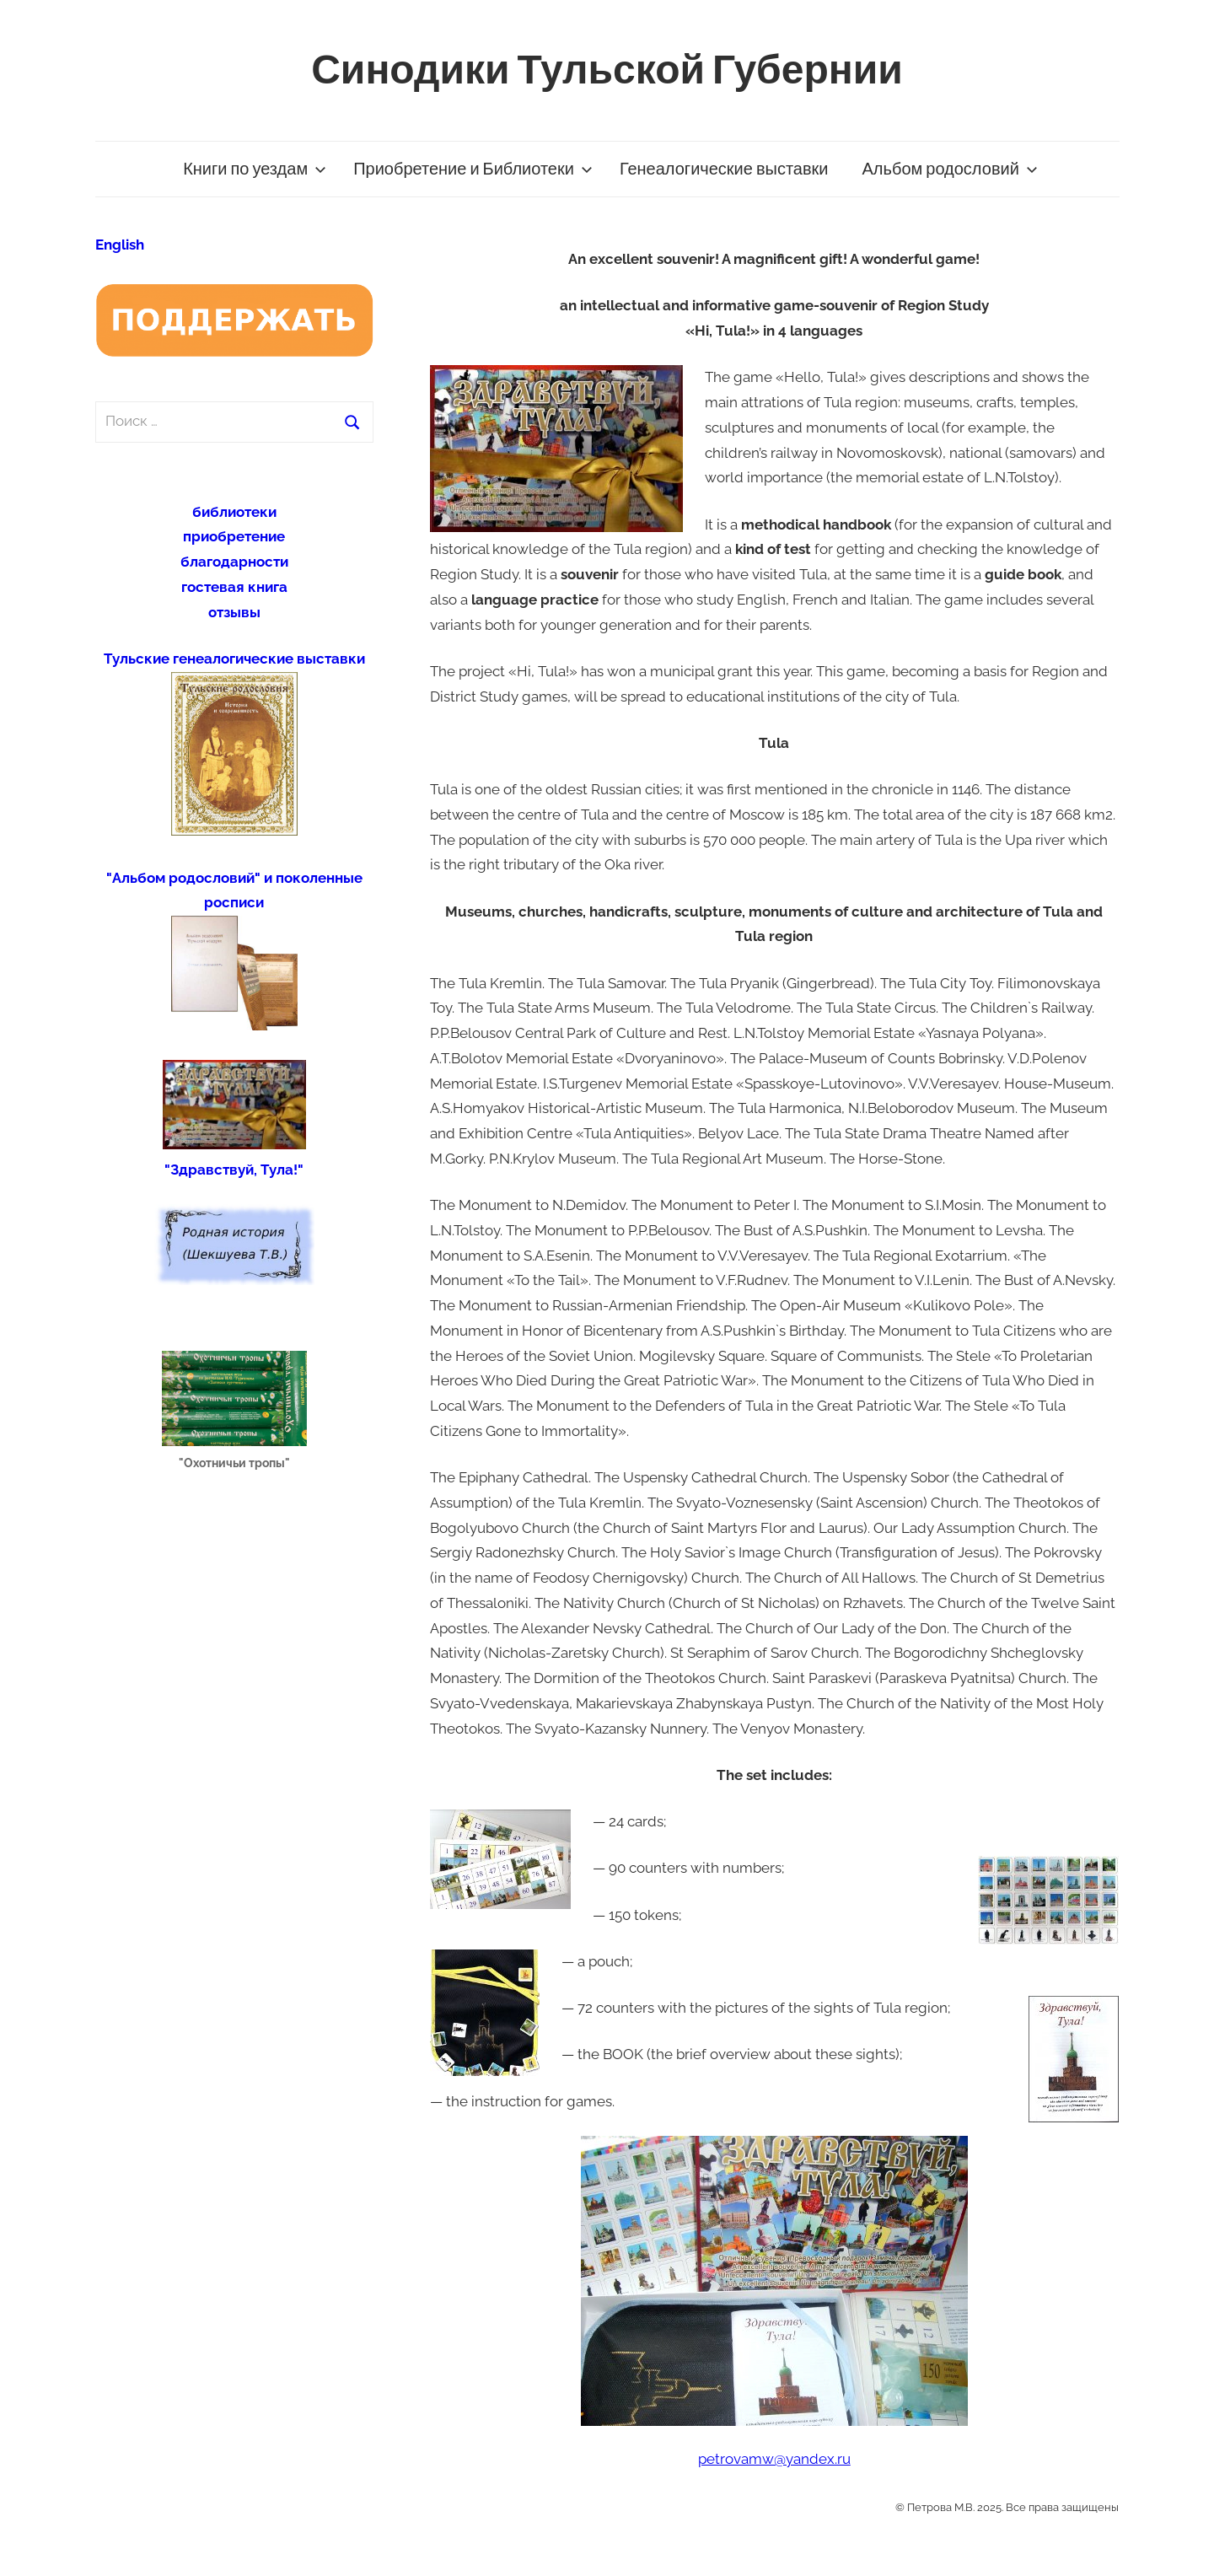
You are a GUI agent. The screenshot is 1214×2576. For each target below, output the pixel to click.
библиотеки (234, 511)
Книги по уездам (254, 169)
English (119, 244)
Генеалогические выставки (724, 169)
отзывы (234, 612)
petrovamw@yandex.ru (774, 2458)
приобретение (234, 536)
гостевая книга (234, 586)
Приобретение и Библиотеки (473, 169)
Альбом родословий (950, 169)
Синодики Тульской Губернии (607, 70)
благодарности (234, 561)
